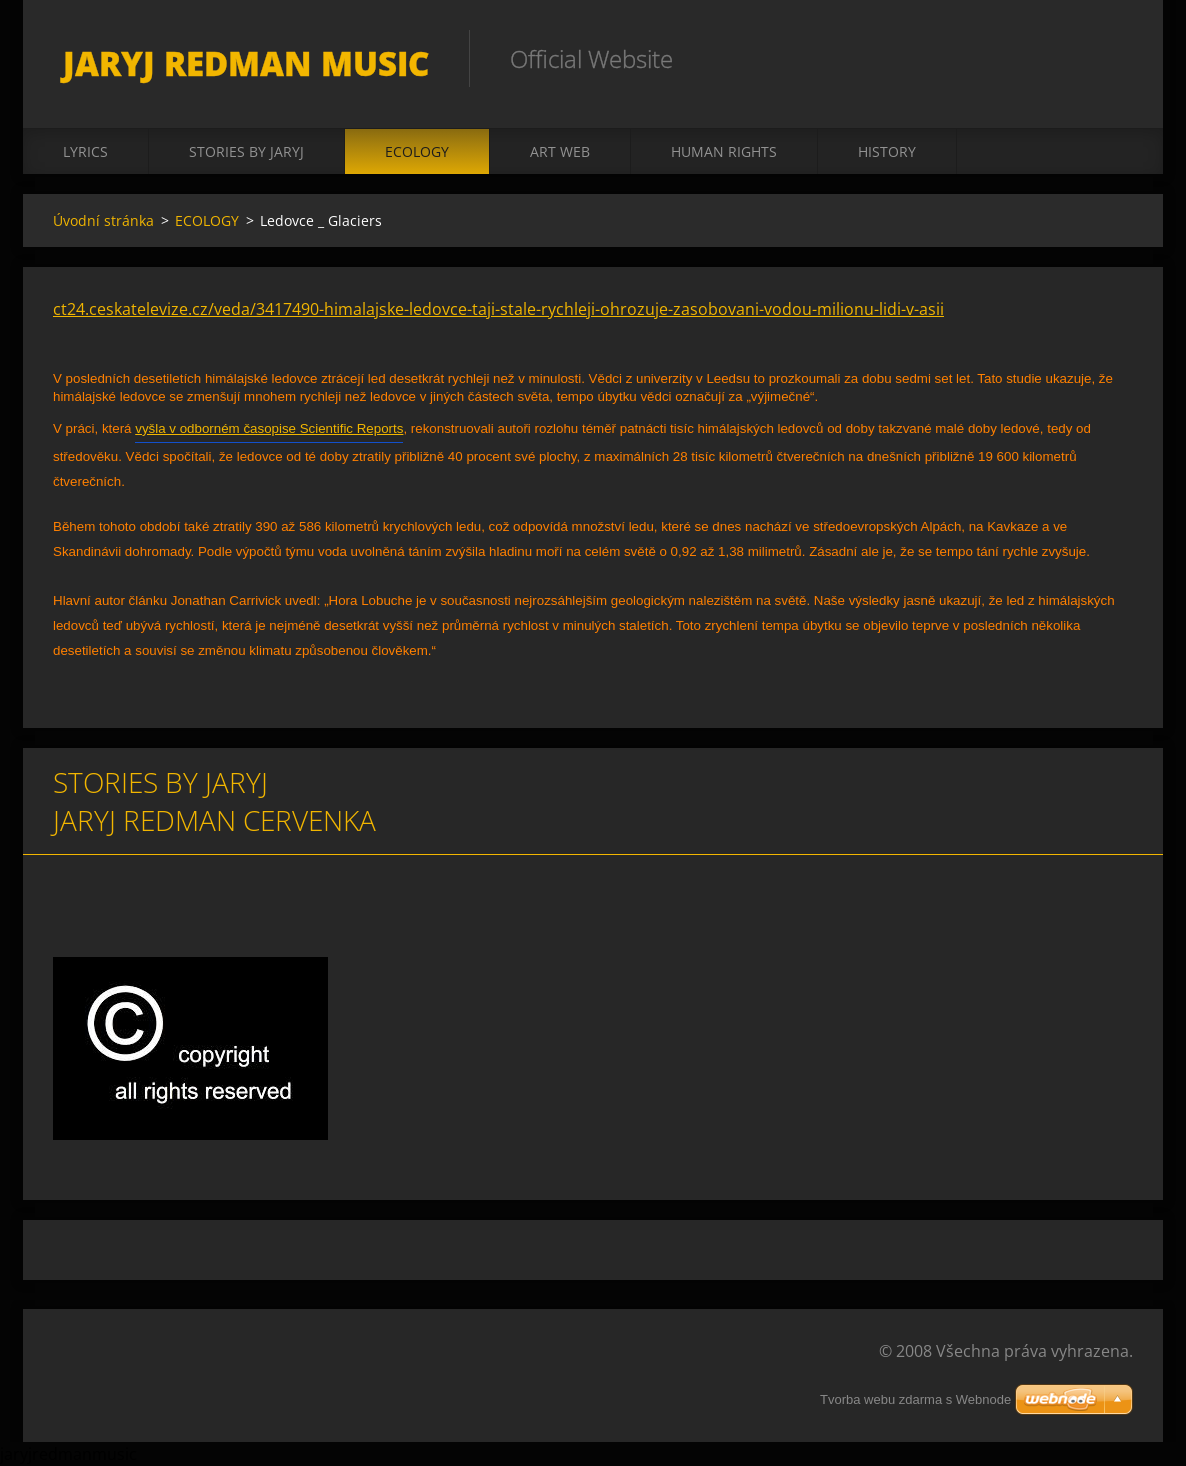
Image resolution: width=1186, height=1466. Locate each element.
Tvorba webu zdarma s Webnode (915, 1399)
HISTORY (887, 151)
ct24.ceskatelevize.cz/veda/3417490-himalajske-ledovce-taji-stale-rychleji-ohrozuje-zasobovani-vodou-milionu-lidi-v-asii (498, 309)
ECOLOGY (417, 151)
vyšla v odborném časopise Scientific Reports (269, 428)
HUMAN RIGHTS (724, 151)
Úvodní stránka (103, 220)
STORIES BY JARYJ (246, 151)
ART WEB (560, 151)
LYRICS (85, 151)
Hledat (1111, 58)
